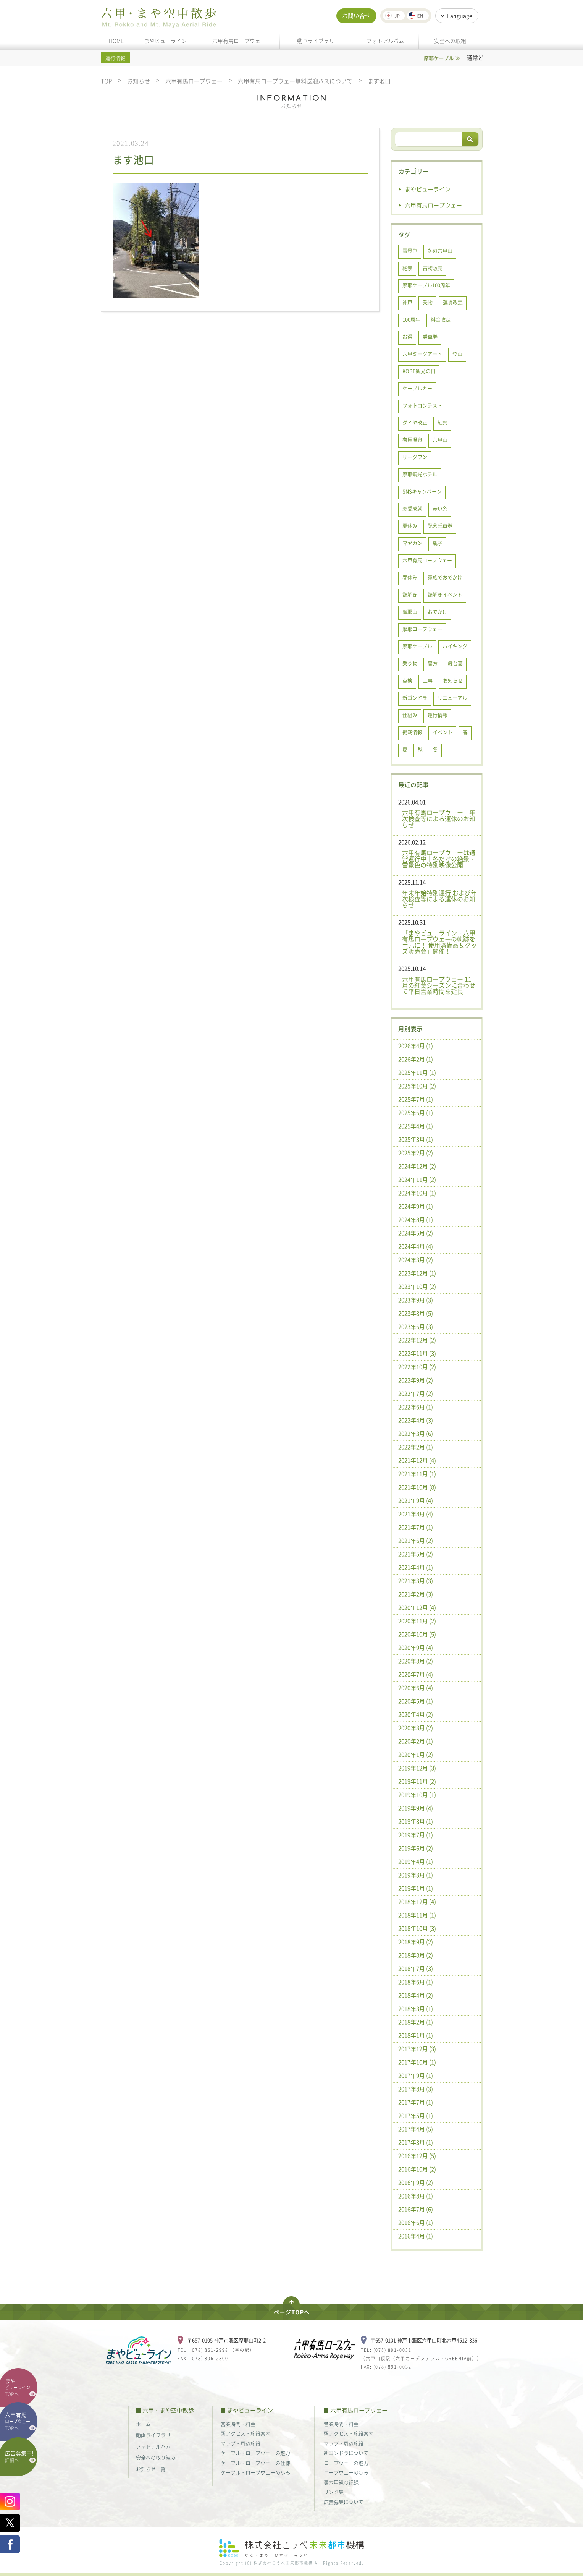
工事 (428, 680)
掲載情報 (412, 732)
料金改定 (441, 319)
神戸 (407, 302)
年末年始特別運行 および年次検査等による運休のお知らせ (439, 898)
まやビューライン (165, 40)
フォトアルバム (385, 40)
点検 (407, 680)
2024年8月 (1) (415, 1219)
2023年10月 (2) (417, 1286)
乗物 (428, 302)
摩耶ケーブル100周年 (426, 284)
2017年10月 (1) (417, 2062)
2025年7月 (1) (415, 1099)
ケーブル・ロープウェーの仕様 (255, 2462)
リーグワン (414, 456)
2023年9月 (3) (415, 1300)
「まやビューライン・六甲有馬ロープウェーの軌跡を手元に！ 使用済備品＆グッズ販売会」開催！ (439, 942)
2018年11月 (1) (417, 1915)
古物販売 (432, 267)
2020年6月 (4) (415, 1687)
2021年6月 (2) (415, 1540)
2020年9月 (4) (415, 1647)
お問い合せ (356, 15)
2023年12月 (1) (417, 1273)
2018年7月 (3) (415, 1968)
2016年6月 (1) (415, 2222)
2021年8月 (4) (415, 1514)
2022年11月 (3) (417, 1353)
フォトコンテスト (422, 405)
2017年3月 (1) (415, 2142)
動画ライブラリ (315, 40)
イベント (442, 732)
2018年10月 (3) (417, 1928)
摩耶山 (409, 611)
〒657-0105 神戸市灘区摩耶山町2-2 (226, 2340)
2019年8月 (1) (415, 1821)
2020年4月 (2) (415, 1714)
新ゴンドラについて (346, 2452)
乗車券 (430, 336)
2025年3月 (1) (415, 1139)
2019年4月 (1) (415, 1861)
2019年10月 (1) (417, 1794)
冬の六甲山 (440, 250)
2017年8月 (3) (415, 2089)
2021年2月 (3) (415, 1594)
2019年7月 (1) (415, 1835)
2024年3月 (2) (415, 1260)
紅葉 (442, 422)
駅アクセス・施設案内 (245, 2433)
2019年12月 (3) (417, 1768)
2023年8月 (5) (415, 1313)
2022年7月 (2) (415, 1393)
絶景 (407, 267)
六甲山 (440, 439)
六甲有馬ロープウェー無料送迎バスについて (295, 81)
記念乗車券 (440, 525)
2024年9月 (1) (415, 1206)
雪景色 (409, 250)
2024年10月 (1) (417, 1193)
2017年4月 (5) (415, 2129)
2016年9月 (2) (415, 2182)
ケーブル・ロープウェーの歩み (255, 2472)
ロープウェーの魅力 (346, 2462)
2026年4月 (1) (415, 1046)
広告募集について (343, 2501)
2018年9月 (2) (415, 1942)
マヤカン (412, 542)
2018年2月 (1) (415, 2022)
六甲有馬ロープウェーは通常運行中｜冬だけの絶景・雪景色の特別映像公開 (438, 858)
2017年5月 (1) (415, 2115)
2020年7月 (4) (415, 1674)
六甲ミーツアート (422, 353)
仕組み (409, 714)
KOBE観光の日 (419, 370)
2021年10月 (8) (417, 1487)
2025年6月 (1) (415, 1112)
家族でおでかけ (445, 577)
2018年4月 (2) (415, 1995)
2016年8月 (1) (415, 2196)
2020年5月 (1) (415, 1701)
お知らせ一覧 (151, 2468)
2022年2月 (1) (415, 1447)
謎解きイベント (445, 594)
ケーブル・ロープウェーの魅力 (255, 2452)
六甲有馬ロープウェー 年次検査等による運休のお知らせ (438, 818)
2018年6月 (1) (415, 1982)
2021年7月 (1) (415, 1527)
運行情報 (437, 714)
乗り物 (409, 663)
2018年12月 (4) (417, 1901)
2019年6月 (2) (415, 1848)
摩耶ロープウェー (422, 628)
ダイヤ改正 (414, 422)
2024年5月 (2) (415, 1233)
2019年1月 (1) (415, 1888)
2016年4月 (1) (415, 2236)
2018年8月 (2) (415, 1955)
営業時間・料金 (238, 2423)
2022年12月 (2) (417, 1340)
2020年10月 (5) (417, 1634)
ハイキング (454, 646)
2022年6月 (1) (415, 1407)
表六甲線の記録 (341, 2482)
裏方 (433, 663)
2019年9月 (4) (415, 1808)
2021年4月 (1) (415, 1567)
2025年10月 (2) (417, 1086)
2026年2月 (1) (415, 1059)
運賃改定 (453, 302)
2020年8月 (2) (415, 1661)
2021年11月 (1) (417, 1473)
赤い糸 (440, 508)
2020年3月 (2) (415, 1728)
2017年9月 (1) (415, 2075)
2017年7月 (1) (415, 2102)
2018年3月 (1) (415, 2008)
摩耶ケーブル (417, 646)
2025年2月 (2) (415, 1153)
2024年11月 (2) (417, 1179)
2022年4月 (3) (415, 1420)
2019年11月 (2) (417, 1781)
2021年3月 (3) (415, 1580)
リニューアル (452, 697)
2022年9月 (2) (415, 1380)
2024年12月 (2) (417, 1166)
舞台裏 (455, 663)
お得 (407, 336)
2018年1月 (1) (415, 2035)
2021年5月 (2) (415, 1554)
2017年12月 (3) (417, 2049)
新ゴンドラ (414, 697)
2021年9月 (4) (415, 1500)
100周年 (411, 319)
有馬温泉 (412, 439)
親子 (437, 542)
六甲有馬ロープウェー (239, 40)
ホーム (143, 2423)
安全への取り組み (156, 2457)
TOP (106, 81)
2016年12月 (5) (417, 2156)
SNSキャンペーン (422, 491)
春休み (409, 577)
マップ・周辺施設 (240, 2443)
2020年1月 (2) (415, 1754)
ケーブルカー (417, 388)
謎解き (409, 594)
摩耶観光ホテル (419, 474)
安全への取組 (450, 40)
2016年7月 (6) (415, 2209)
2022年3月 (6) (415, 1433)
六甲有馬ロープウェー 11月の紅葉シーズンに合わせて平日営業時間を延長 (438, 985)
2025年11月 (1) (417, 1072)
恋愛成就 (412, 508)
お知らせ (138, 81)
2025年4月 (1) (415, 1126)
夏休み (409, 525)
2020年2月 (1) (415, 1741)
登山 (457, 353)
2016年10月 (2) (417, 2169)
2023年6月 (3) (415, 1326)
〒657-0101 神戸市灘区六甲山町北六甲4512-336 (423, 2340)
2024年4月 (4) (415, 1246)
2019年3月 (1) (415, 1875)
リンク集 (334, 2491)
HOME (116, 40)
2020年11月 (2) (417, 1621)
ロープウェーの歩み (346, 2472)
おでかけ (437, 611)
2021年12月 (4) (417, 1460)
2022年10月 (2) (417, 1367)
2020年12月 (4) (417, 1607)
